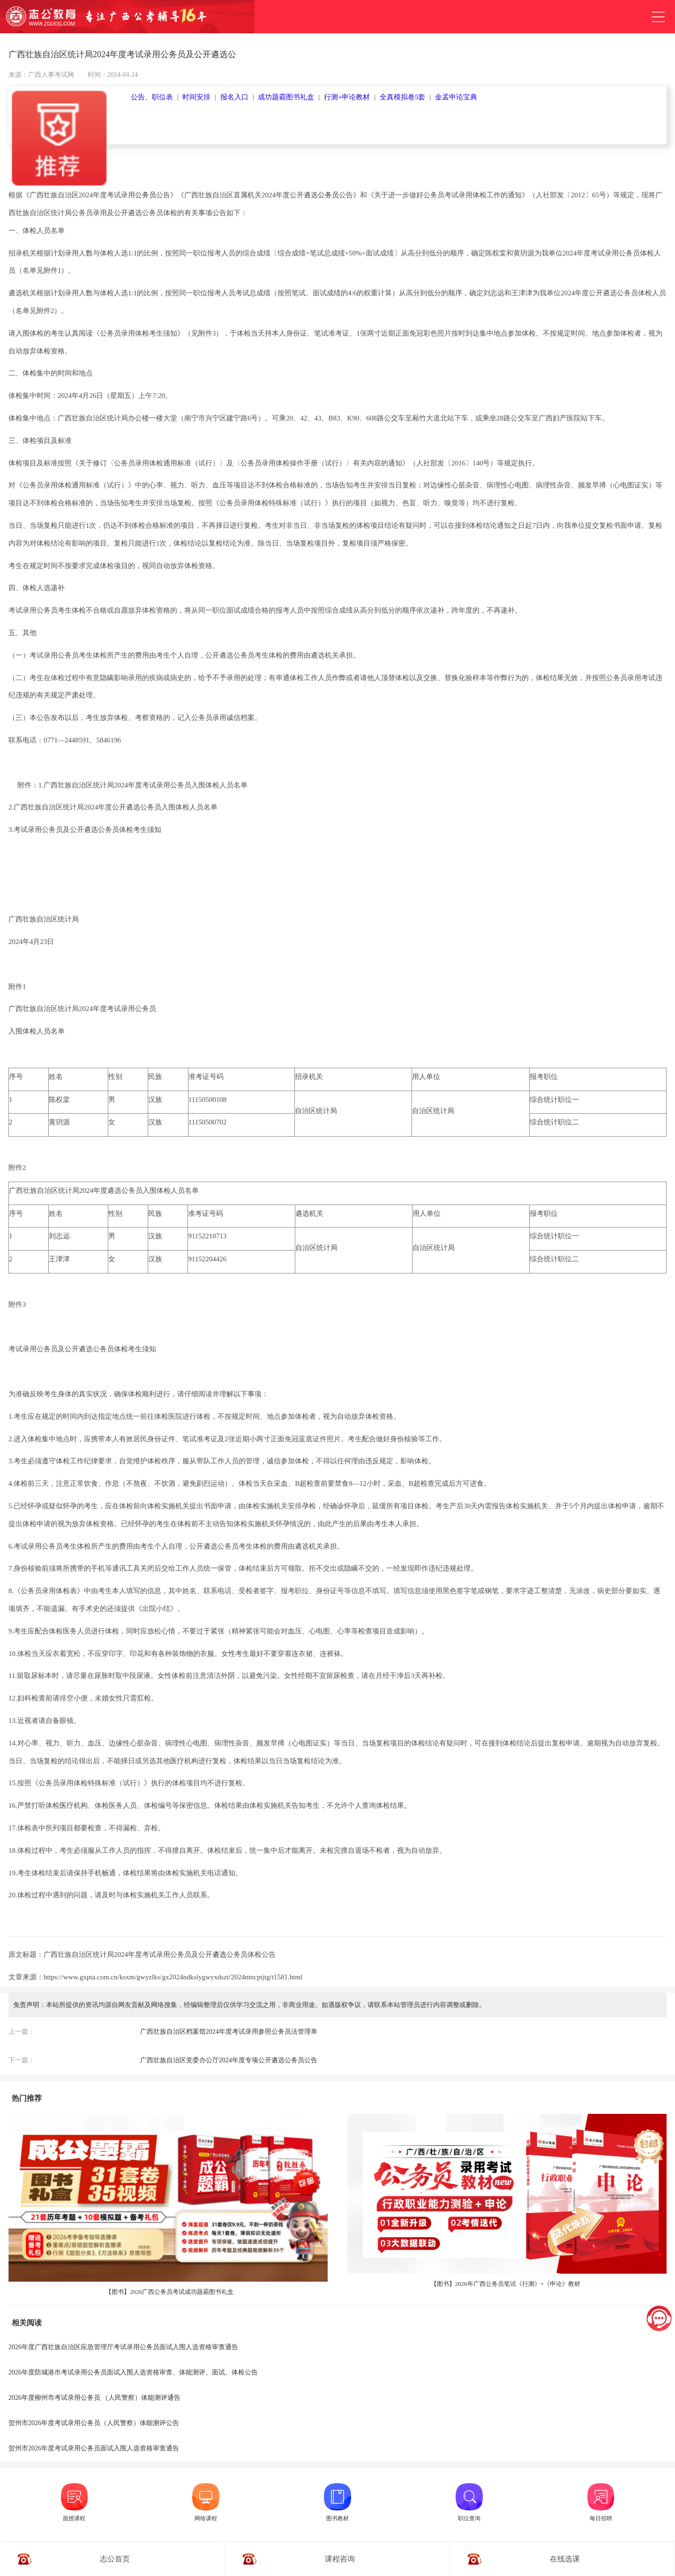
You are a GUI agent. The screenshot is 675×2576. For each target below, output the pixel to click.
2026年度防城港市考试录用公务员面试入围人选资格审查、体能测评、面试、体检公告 (133, 2372)
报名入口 (234, 97)
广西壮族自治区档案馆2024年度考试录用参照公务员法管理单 (228, 2031)
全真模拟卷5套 (403, 97)
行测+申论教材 (347, 97)
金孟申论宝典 (456, 97)
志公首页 (115, 2559)
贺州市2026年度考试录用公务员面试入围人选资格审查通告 (93, 2448)
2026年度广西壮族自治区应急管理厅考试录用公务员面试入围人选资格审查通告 (123, 2347)
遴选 (219, 1954)
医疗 (177, 1761)
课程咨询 (340, 2559)
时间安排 (196, 97)
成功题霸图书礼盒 (286, 97)
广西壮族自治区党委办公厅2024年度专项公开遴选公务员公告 (228, 2060)
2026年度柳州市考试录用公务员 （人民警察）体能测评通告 (94, 2397)
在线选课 (565, 2559)
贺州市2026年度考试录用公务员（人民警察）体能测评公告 (93, 2422)
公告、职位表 (152, 97)
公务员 (145, 195)
